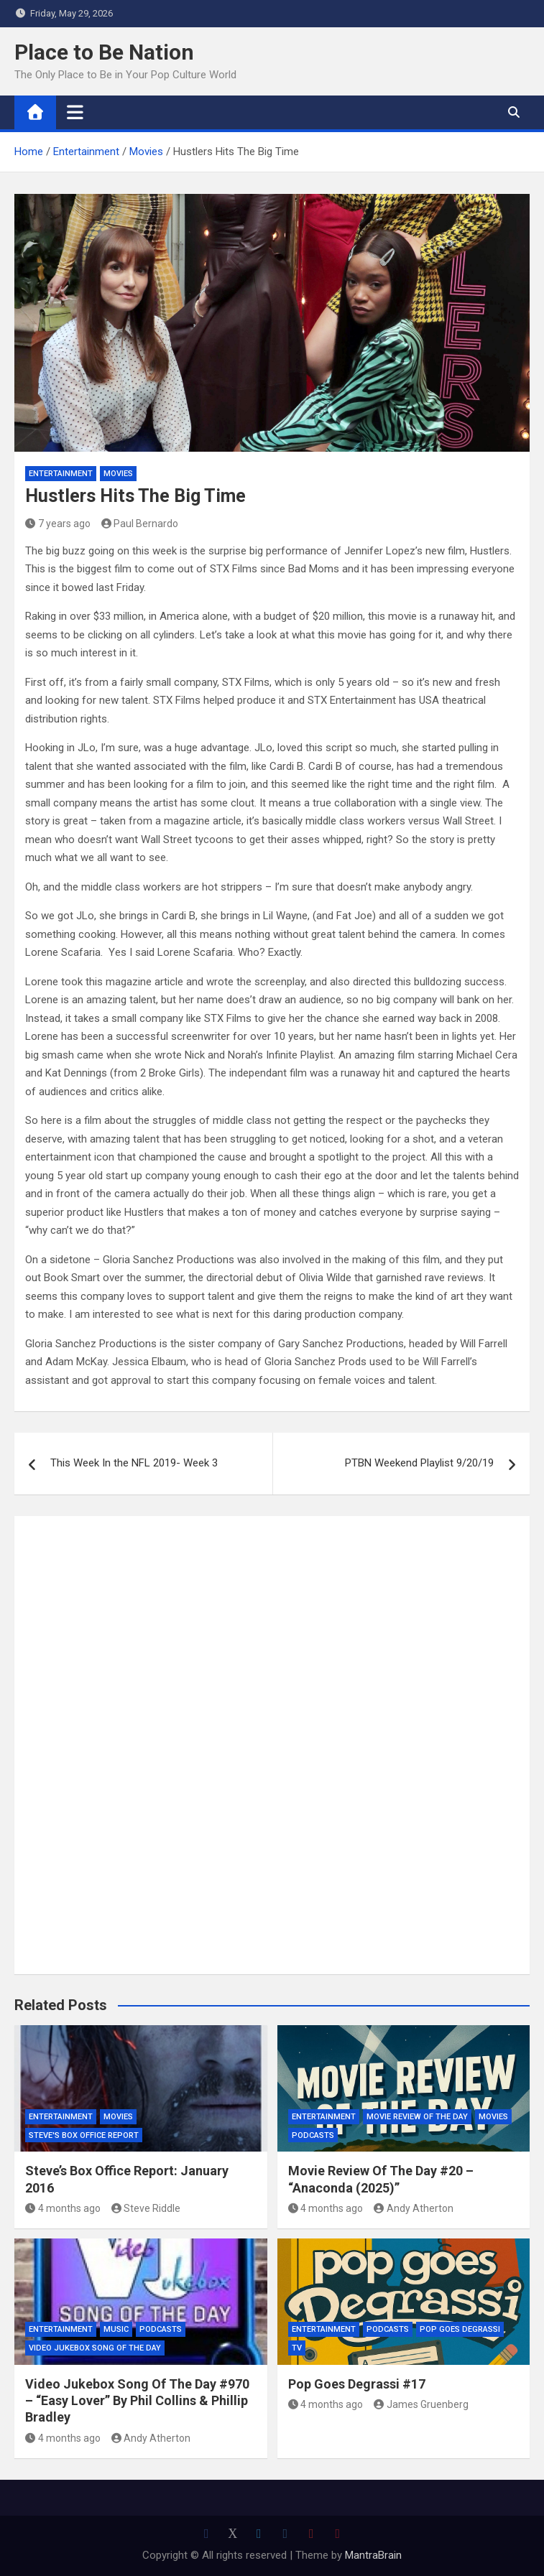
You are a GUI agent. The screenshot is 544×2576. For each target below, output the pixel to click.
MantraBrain (373, 2555)
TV (297, 2348)
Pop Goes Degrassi (460, 2329)
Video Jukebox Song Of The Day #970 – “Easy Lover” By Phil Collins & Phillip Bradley (137, 2400)
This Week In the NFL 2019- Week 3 (134, 1462)
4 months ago (63, 2208)
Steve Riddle (146, 2208)
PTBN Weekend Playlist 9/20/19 (419, 1462)
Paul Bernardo (140, 523)
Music (116, 2329)
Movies (118, 473)
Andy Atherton (413, 2208)
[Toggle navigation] (75, 112)
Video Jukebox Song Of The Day (95, 2348)
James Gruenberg (421, 2404)
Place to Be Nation (104, 52)
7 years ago (58, 523)
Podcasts (313, 2135)
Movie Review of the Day (417, 2116)
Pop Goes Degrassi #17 (356, 2383)
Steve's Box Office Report (84, 2135)
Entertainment (61, 473)
